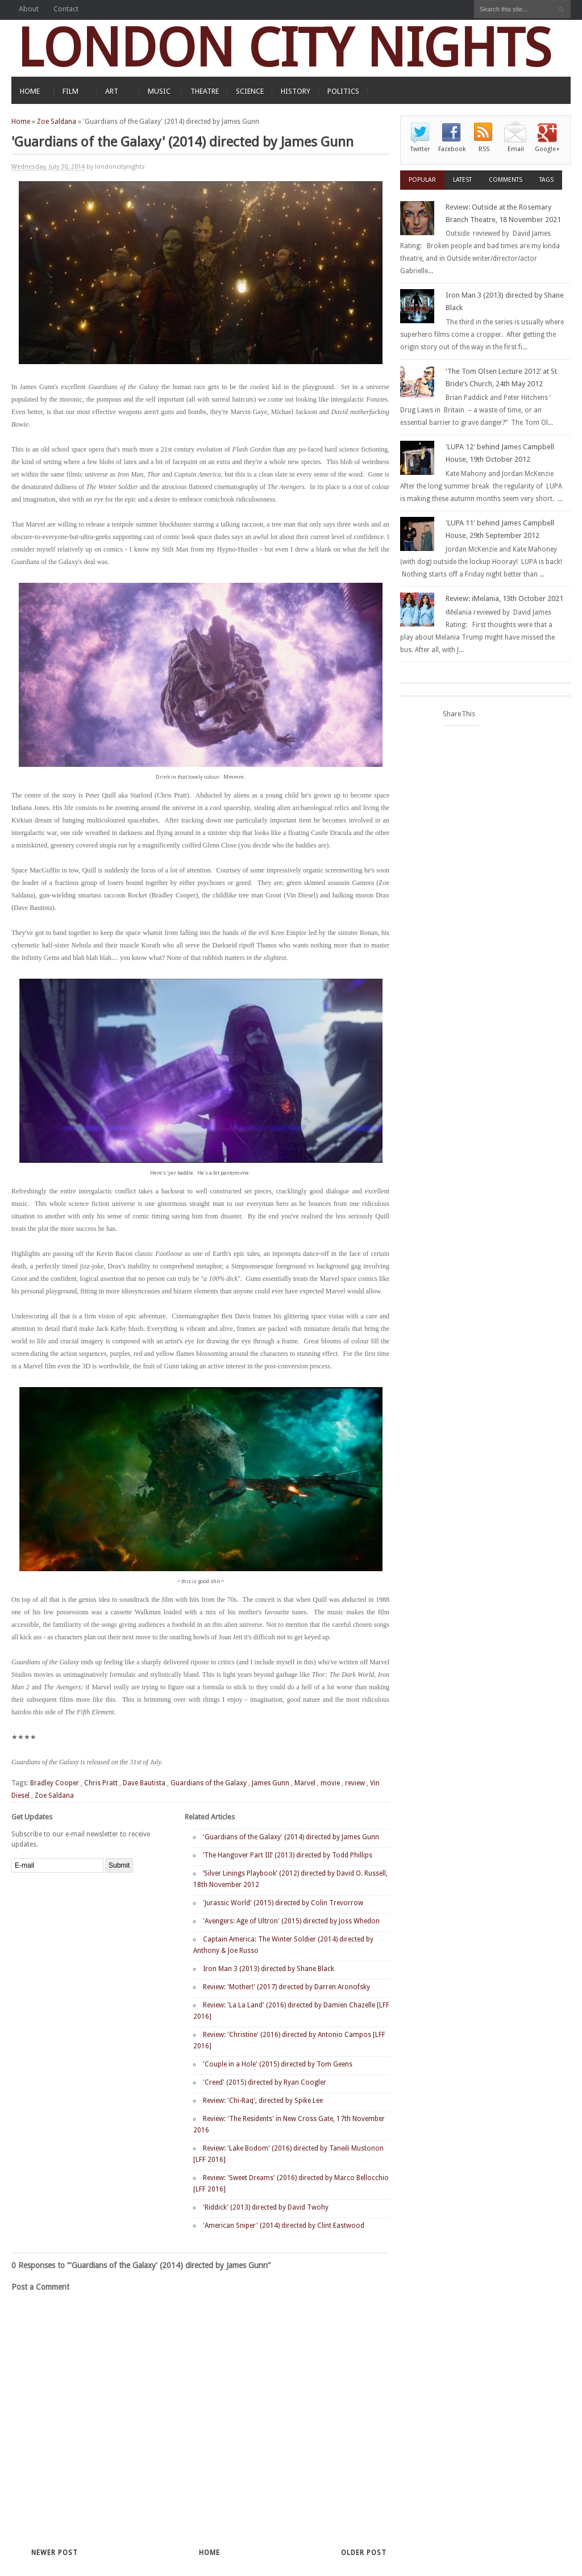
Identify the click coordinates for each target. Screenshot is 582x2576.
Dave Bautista (144, 1783)
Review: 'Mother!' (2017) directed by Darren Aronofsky (286, 1987)
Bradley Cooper (54, 1783)
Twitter (420, 149)
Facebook (451, 149)
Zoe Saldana (56, 122)
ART (111, 91)
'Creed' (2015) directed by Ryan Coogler (264, 2082)
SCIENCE (250, 91)
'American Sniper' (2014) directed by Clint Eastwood (283, 2226)
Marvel (304, 1783)
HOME (30, 91)
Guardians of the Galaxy (209, 1783)
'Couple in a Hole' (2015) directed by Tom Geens (277, 2064)
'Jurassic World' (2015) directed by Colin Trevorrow (283, 1903)
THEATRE (204, 91)
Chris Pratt (101, 1783)
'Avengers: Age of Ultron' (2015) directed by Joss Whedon (291, 1921)
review (355, 1783)
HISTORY (295, 91)
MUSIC (159, 91)
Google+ (547, 149)
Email (516, 149)
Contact (65, 9)
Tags (546, 179)
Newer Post (54, 2553)
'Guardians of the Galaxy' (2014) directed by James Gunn (291, 1837)
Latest (462, 179)
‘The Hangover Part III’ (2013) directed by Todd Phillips (287, 1855)
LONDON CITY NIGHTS (284, 48)
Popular (422, 179)
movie (330, 1783)
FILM (70, 91)
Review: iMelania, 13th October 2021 (504, 598)
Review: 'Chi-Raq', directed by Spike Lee (263, 2101)
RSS (484, 149)
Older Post (363, 2553)
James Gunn (270, 1783)
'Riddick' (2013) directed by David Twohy (266, 2207)
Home (20, 122)
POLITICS (343, 91)
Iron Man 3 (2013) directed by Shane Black (268, 1969)
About (29, 9)
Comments (505, 179)
